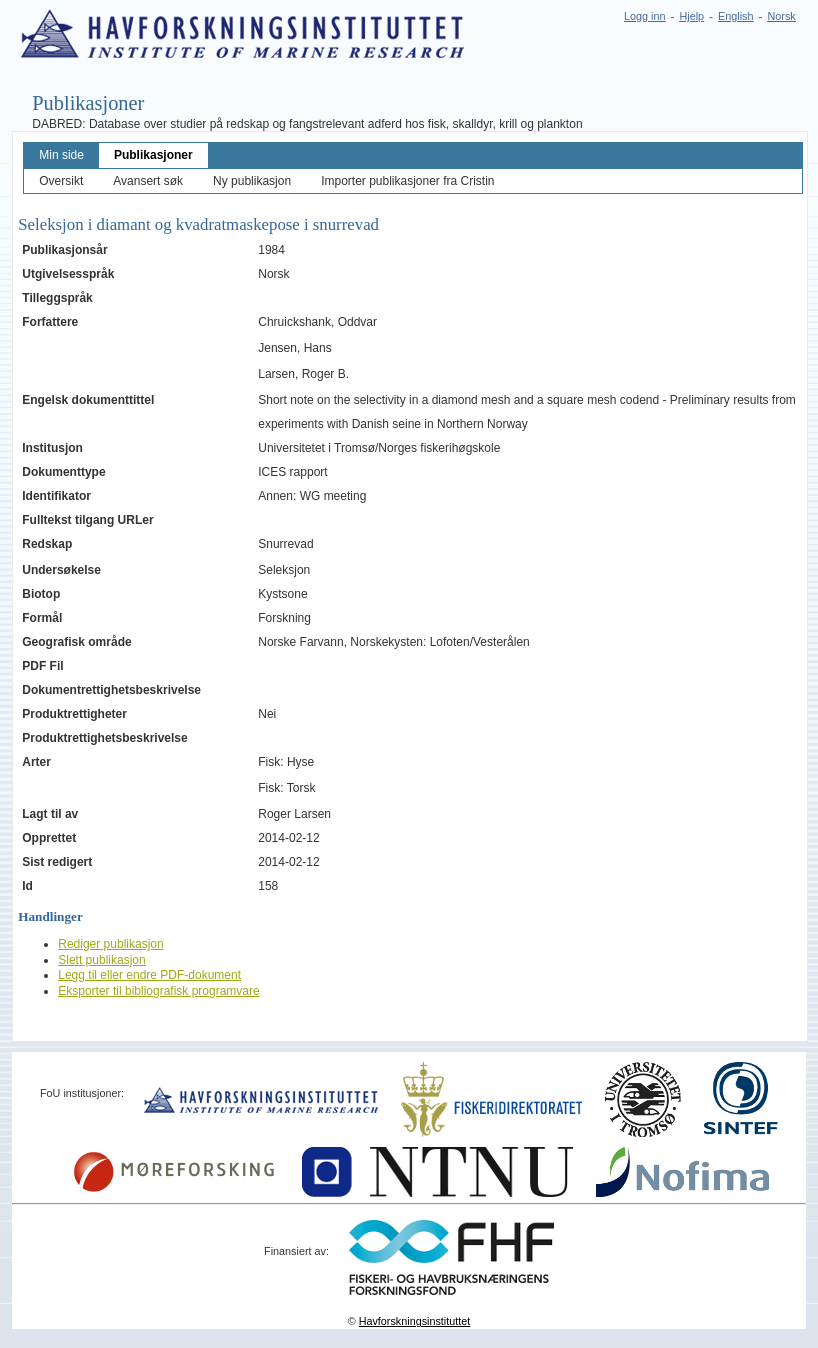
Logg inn (644, 16)
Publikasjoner (153, 155)
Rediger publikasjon (110, 944)
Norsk (782, 16)
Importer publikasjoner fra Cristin (407, 181)
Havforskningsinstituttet (415, 1321)
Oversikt (61, 181)
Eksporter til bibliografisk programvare (158, 991)
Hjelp (691, 16)
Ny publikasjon (252, 181)
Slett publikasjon (101, 960)
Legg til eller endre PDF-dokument (149, 975)
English (735, 16)
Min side (61, 155)
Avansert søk (148, 181)
